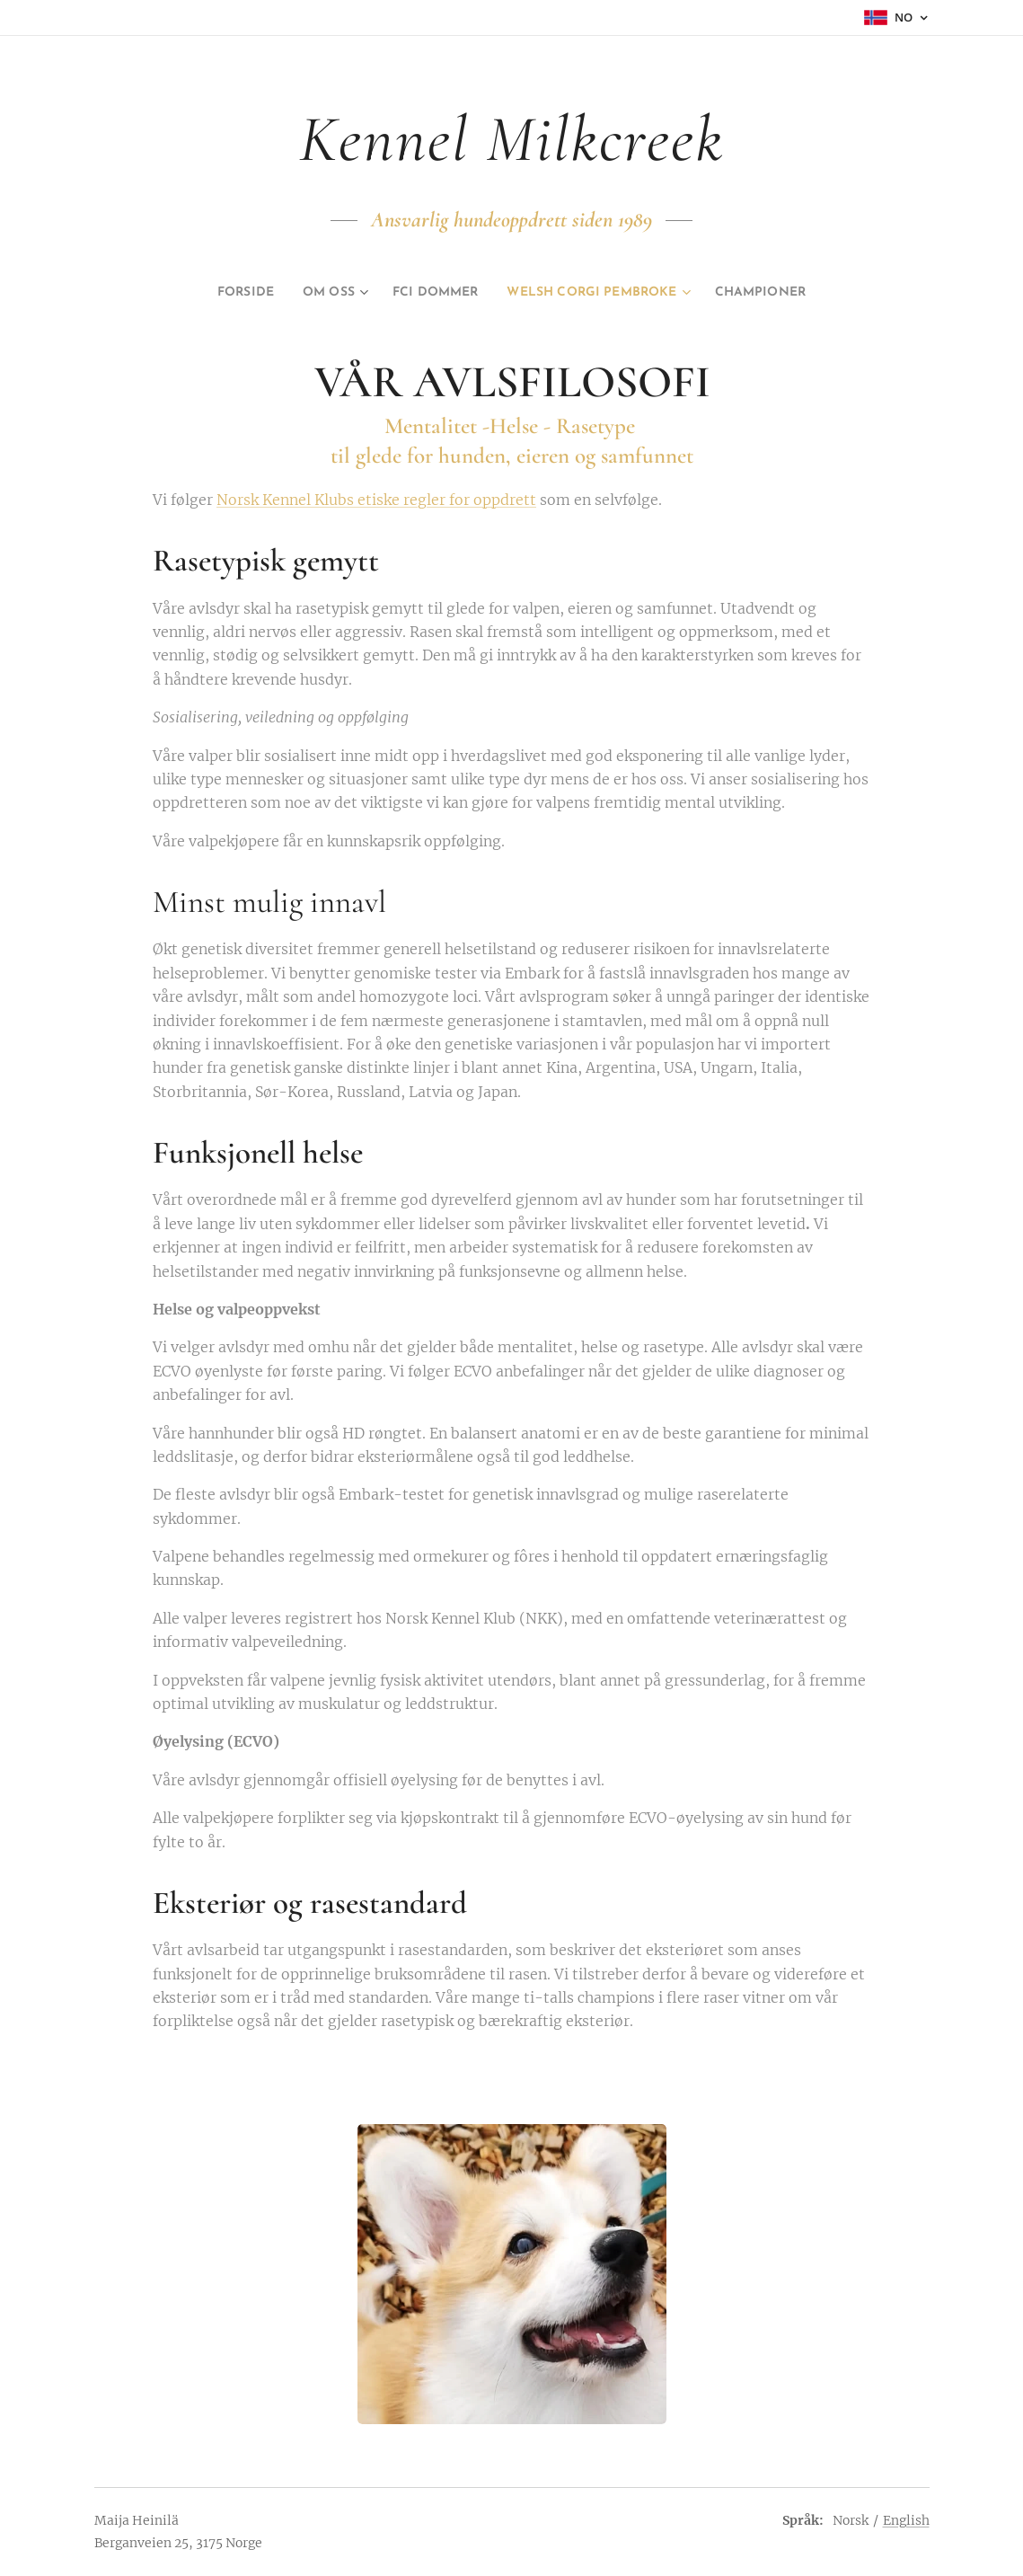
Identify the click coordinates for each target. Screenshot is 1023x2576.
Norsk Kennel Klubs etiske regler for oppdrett (376, 500)
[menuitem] (216, 292)
